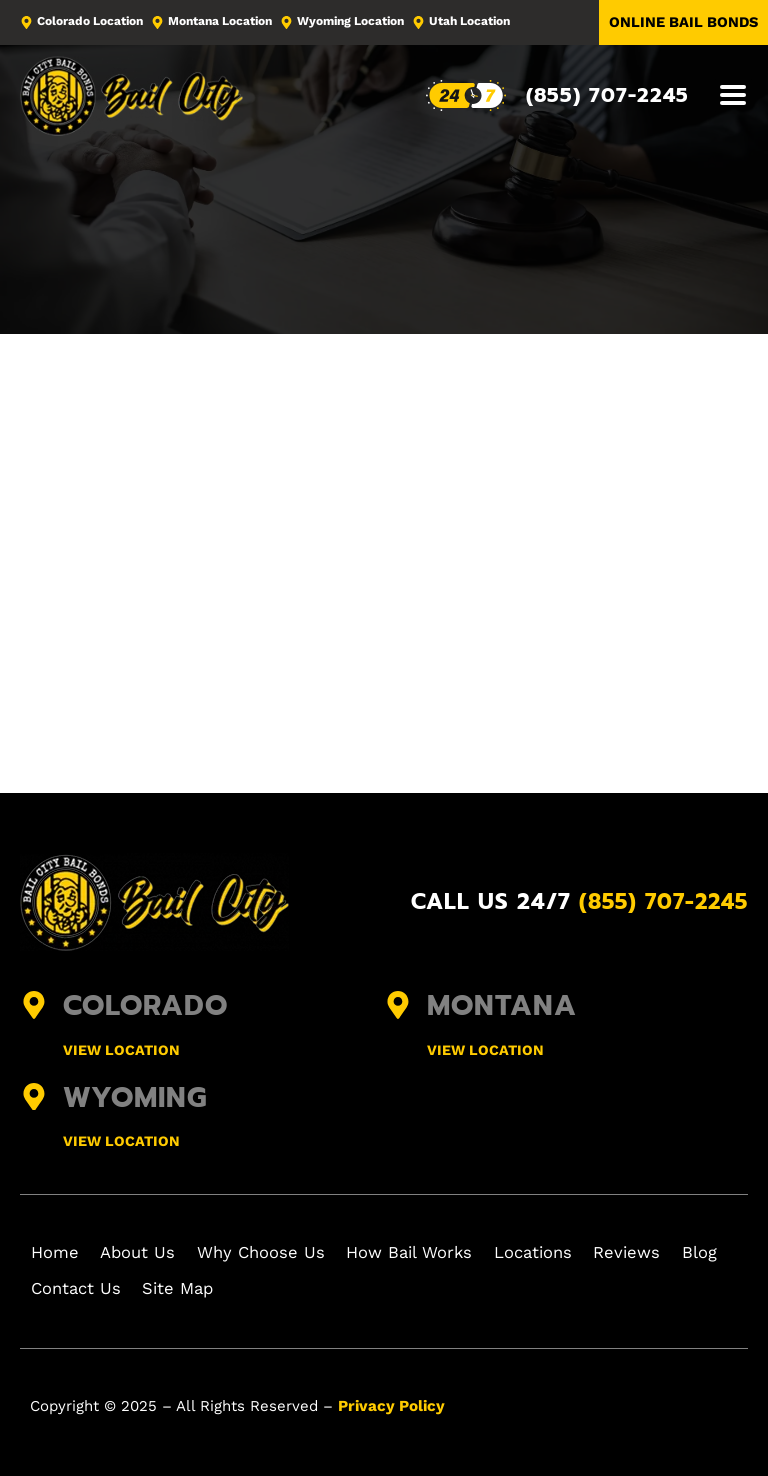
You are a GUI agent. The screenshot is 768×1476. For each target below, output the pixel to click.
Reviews (651, 1252)
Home (58, 1252)
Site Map (250, 1288)
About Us (147, 1252)
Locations (551, 1252)
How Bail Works (423, 1252)
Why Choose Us (273, 1252)
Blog (52, 1288)
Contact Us (142, 1288)
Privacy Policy (389, 1404)
